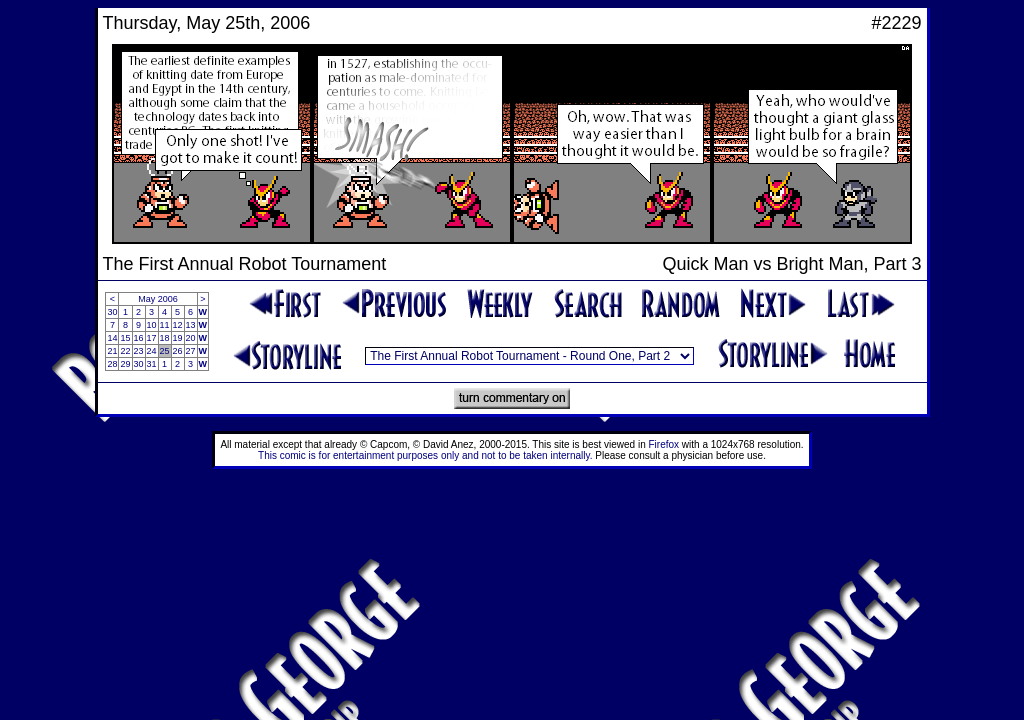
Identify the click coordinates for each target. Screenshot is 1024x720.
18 (165, 338)
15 (125, 338)
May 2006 (158, 299)
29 (125, 364)
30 (112, 312)
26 (178, 351)
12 (178, 325)
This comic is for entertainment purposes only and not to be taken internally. (425, 455)
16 (139, 338)
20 (191, 338)
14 (112, 338)
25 (165, 351)
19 (178, 338)
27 (191, 351)
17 (152, 338)
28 (112, 364)
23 (139, 351)
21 (112, 351)
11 (165, 325)
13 (191, 325)
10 (152, 325)
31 (152, 364)
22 (125, 351)
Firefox (664, 444)
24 (152, 351)
